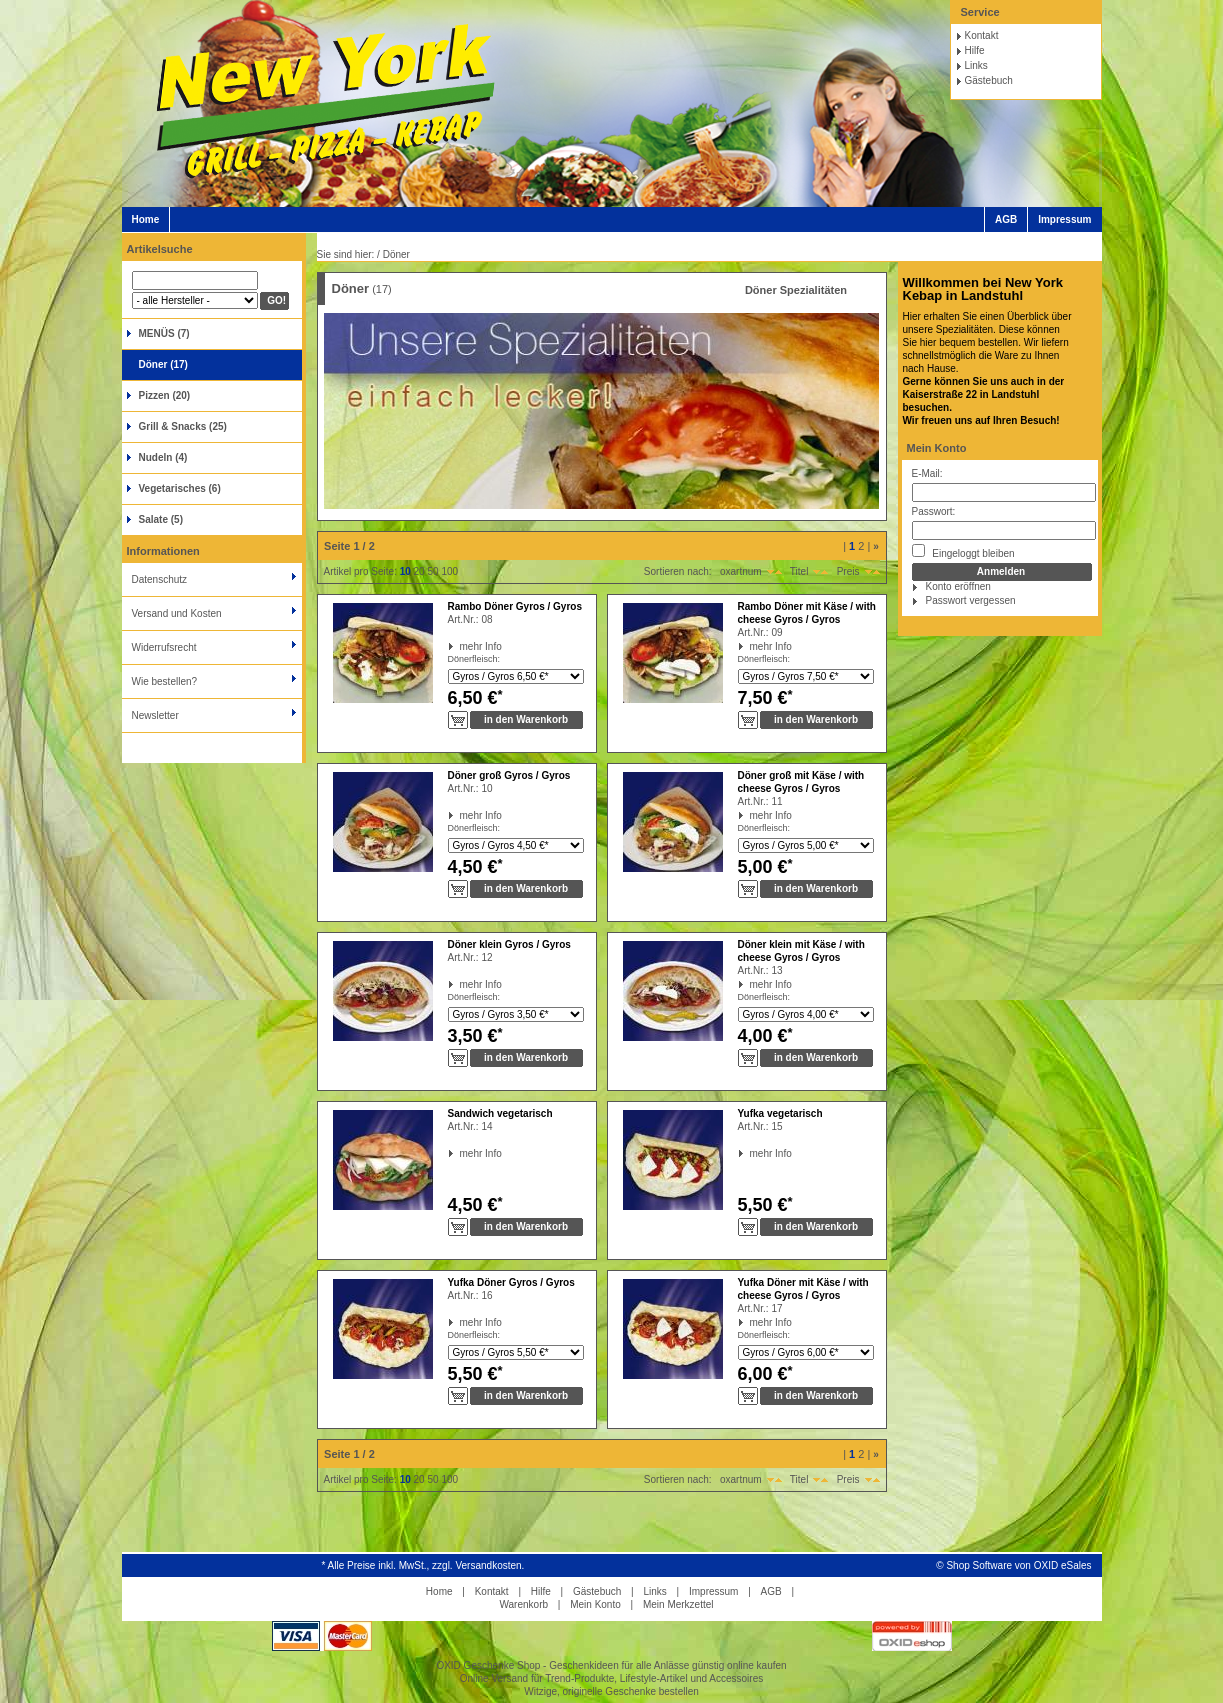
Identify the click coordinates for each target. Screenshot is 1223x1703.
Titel (799, 571)
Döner (396, 254)
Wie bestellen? (165, 681)
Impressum (1064, 219)
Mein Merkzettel (678, 1604)
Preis (848, 571)
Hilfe (975, 50)
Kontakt (982, 35)
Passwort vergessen (971, 600)
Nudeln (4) (163, 457)
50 (432, 571)
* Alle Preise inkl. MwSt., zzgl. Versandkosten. (423, 1565)
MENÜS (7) (164, 333)
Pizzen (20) (165, 395)
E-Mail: (927, 473)
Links (976, 65)
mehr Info (460, 646)
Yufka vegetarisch (780, 1113)
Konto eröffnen (958, 586)
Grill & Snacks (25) (183, 426)
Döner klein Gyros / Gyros (509, 944)
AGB (1006, 219)
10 (405, 571)
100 (449, 571)
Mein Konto (937, 448)
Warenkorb (523, 1604)
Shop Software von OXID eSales (1018, 1565)
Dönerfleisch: (474, 659)
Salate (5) (161, 519)
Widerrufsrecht (164, 647)
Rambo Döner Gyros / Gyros (515, 606)
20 (419, 571)
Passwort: (934, 511)
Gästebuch (989, 80)
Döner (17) (163, 364)
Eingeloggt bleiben (963, 551)
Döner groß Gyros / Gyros (509, 775)
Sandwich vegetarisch (500, 1113)
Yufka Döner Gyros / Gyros (511, 1282)
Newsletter (155, 715)
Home (146, 219)
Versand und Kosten (177, 613)
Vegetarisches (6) (180, 488)
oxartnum (741, 571)
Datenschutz (160, 579)
